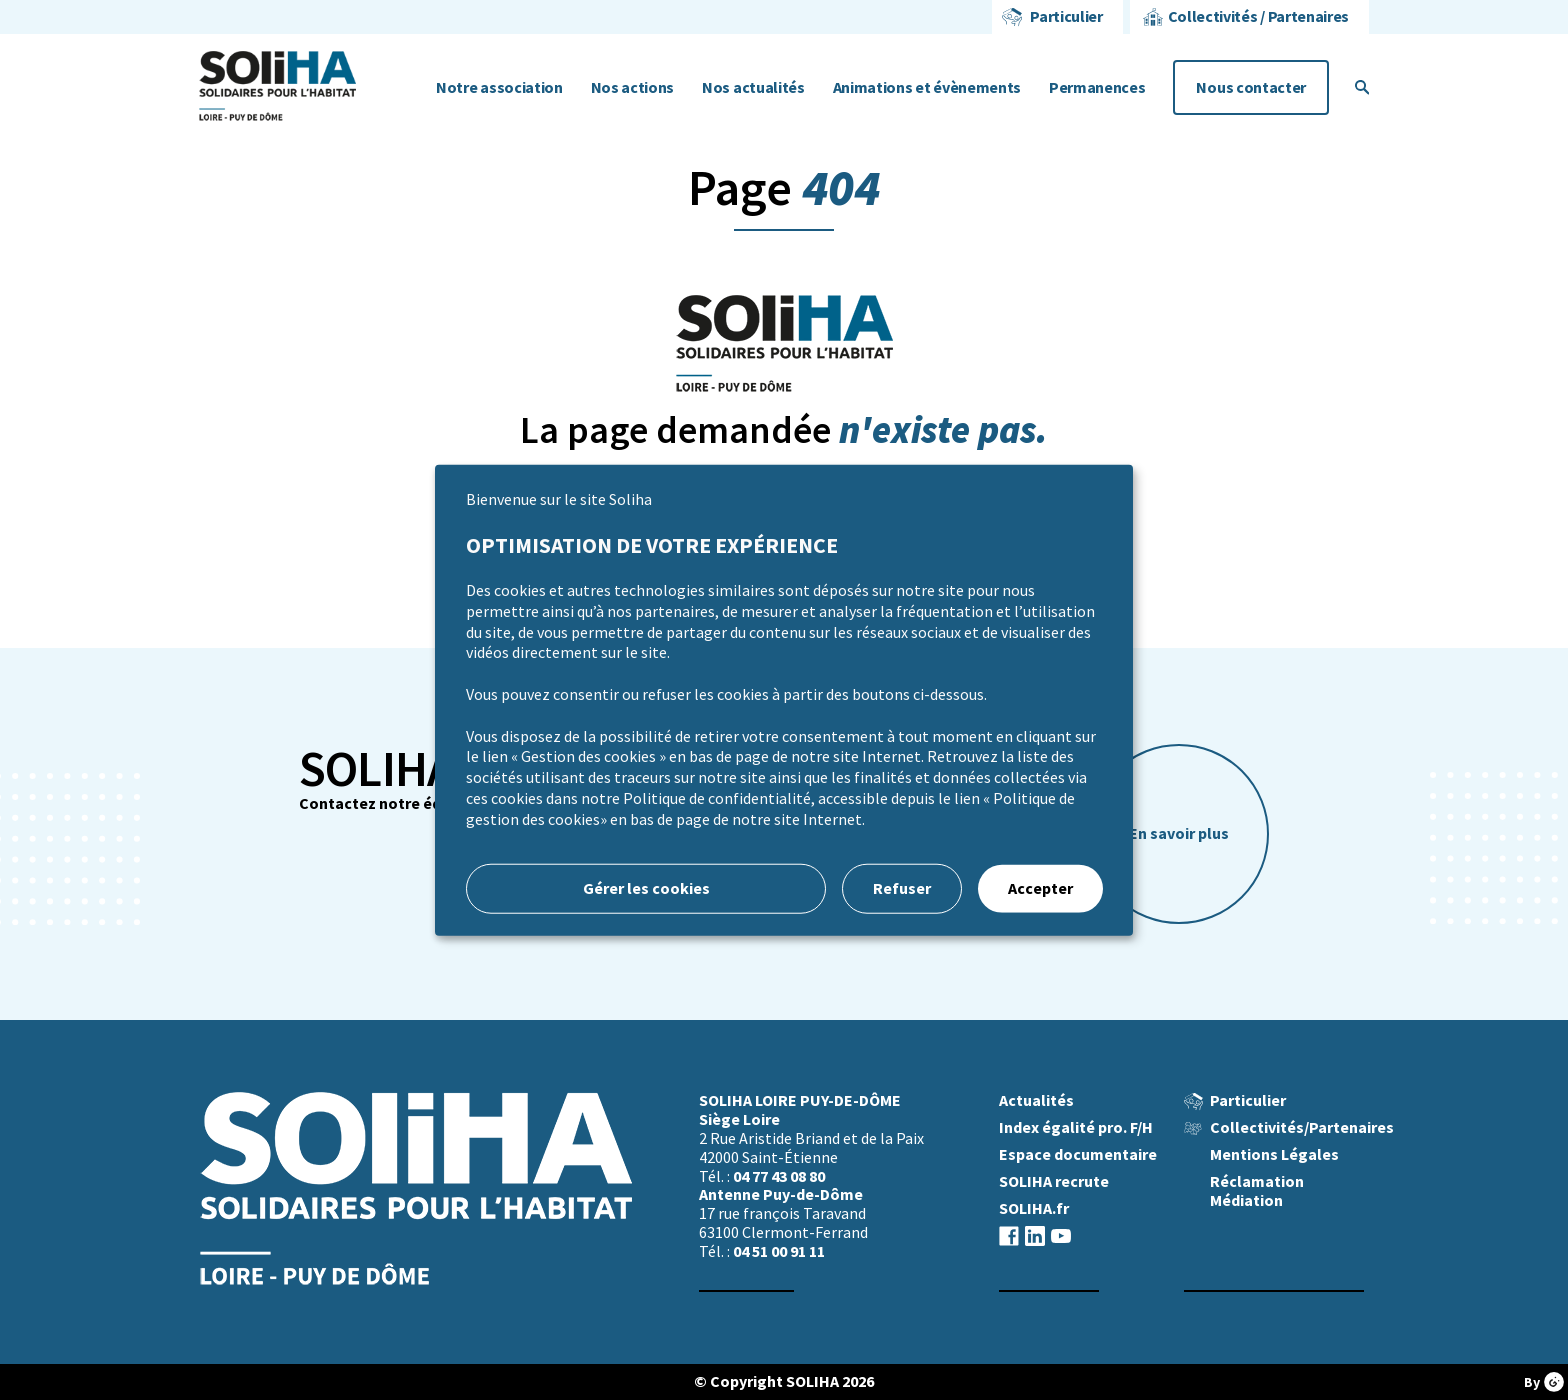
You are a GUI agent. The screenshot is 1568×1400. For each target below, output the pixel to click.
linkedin (1035, 1235)
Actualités (1036, 1100)
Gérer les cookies (646, 887)
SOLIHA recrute (1054, 1181)
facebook (1009, 1235)
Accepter (1040, 887)
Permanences (1097, 87)
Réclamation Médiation (1257, 1191)
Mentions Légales (1274, 1154)
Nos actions (632, 87)
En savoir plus (1179, 833)
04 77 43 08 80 (779, 1176)
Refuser (902, 887)
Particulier (1066, 16)
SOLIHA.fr (1034, 1208)
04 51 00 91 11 (779, 1251)
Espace (1078, 1154)
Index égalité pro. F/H (1076, 1127)
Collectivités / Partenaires (1258, 16)
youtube (1061, 1235)
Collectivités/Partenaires (1302, 1127)
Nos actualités (753, 87)
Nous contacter (1251, 87)
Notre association (499, 87)
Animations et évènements (927, 87)
